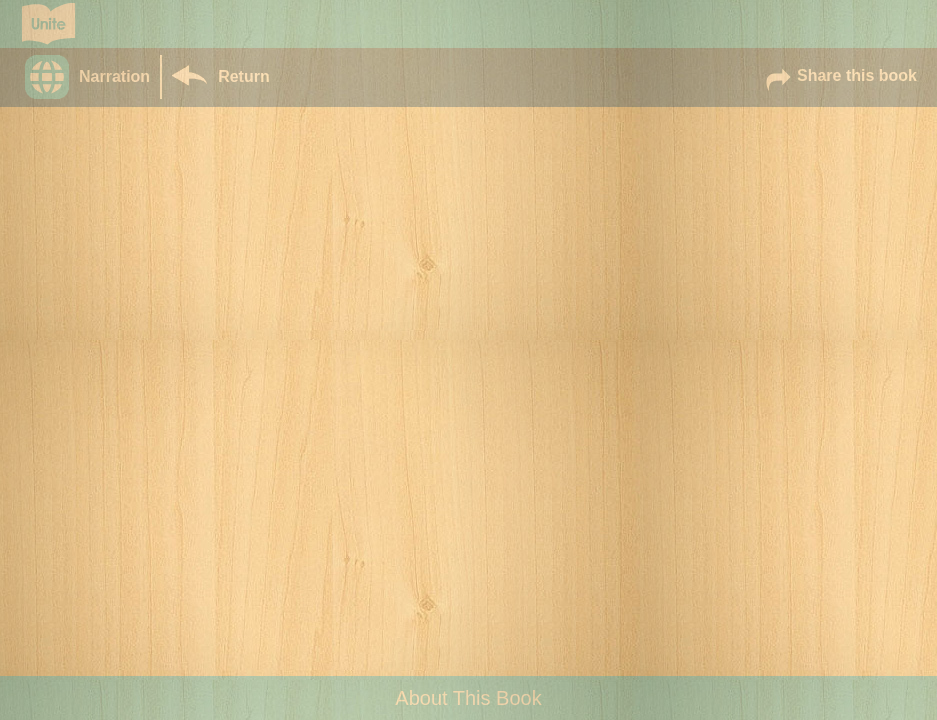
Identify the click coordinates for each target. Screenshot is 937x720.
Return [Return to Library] (244, 76)
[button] (92, 77)
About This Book (468, 698)
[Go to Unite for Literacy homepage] (48, 24)
